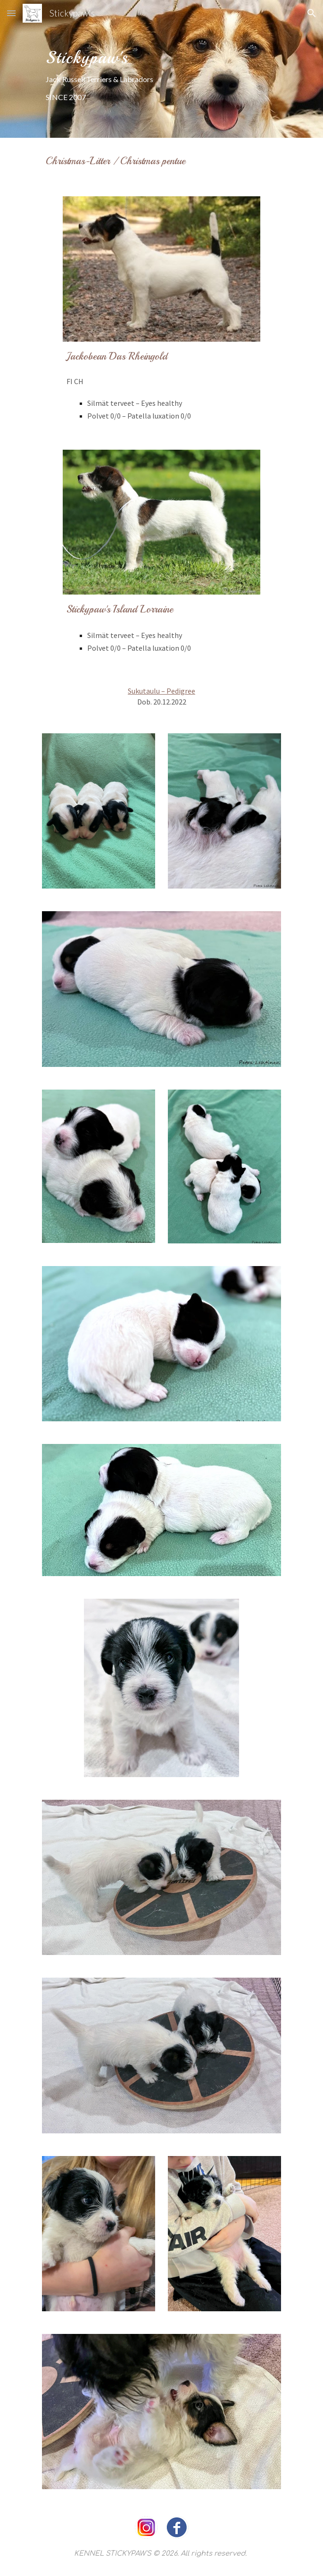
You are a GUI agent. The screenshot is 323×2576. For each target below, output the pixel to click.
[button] (11, 13)
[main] (161, 69)
